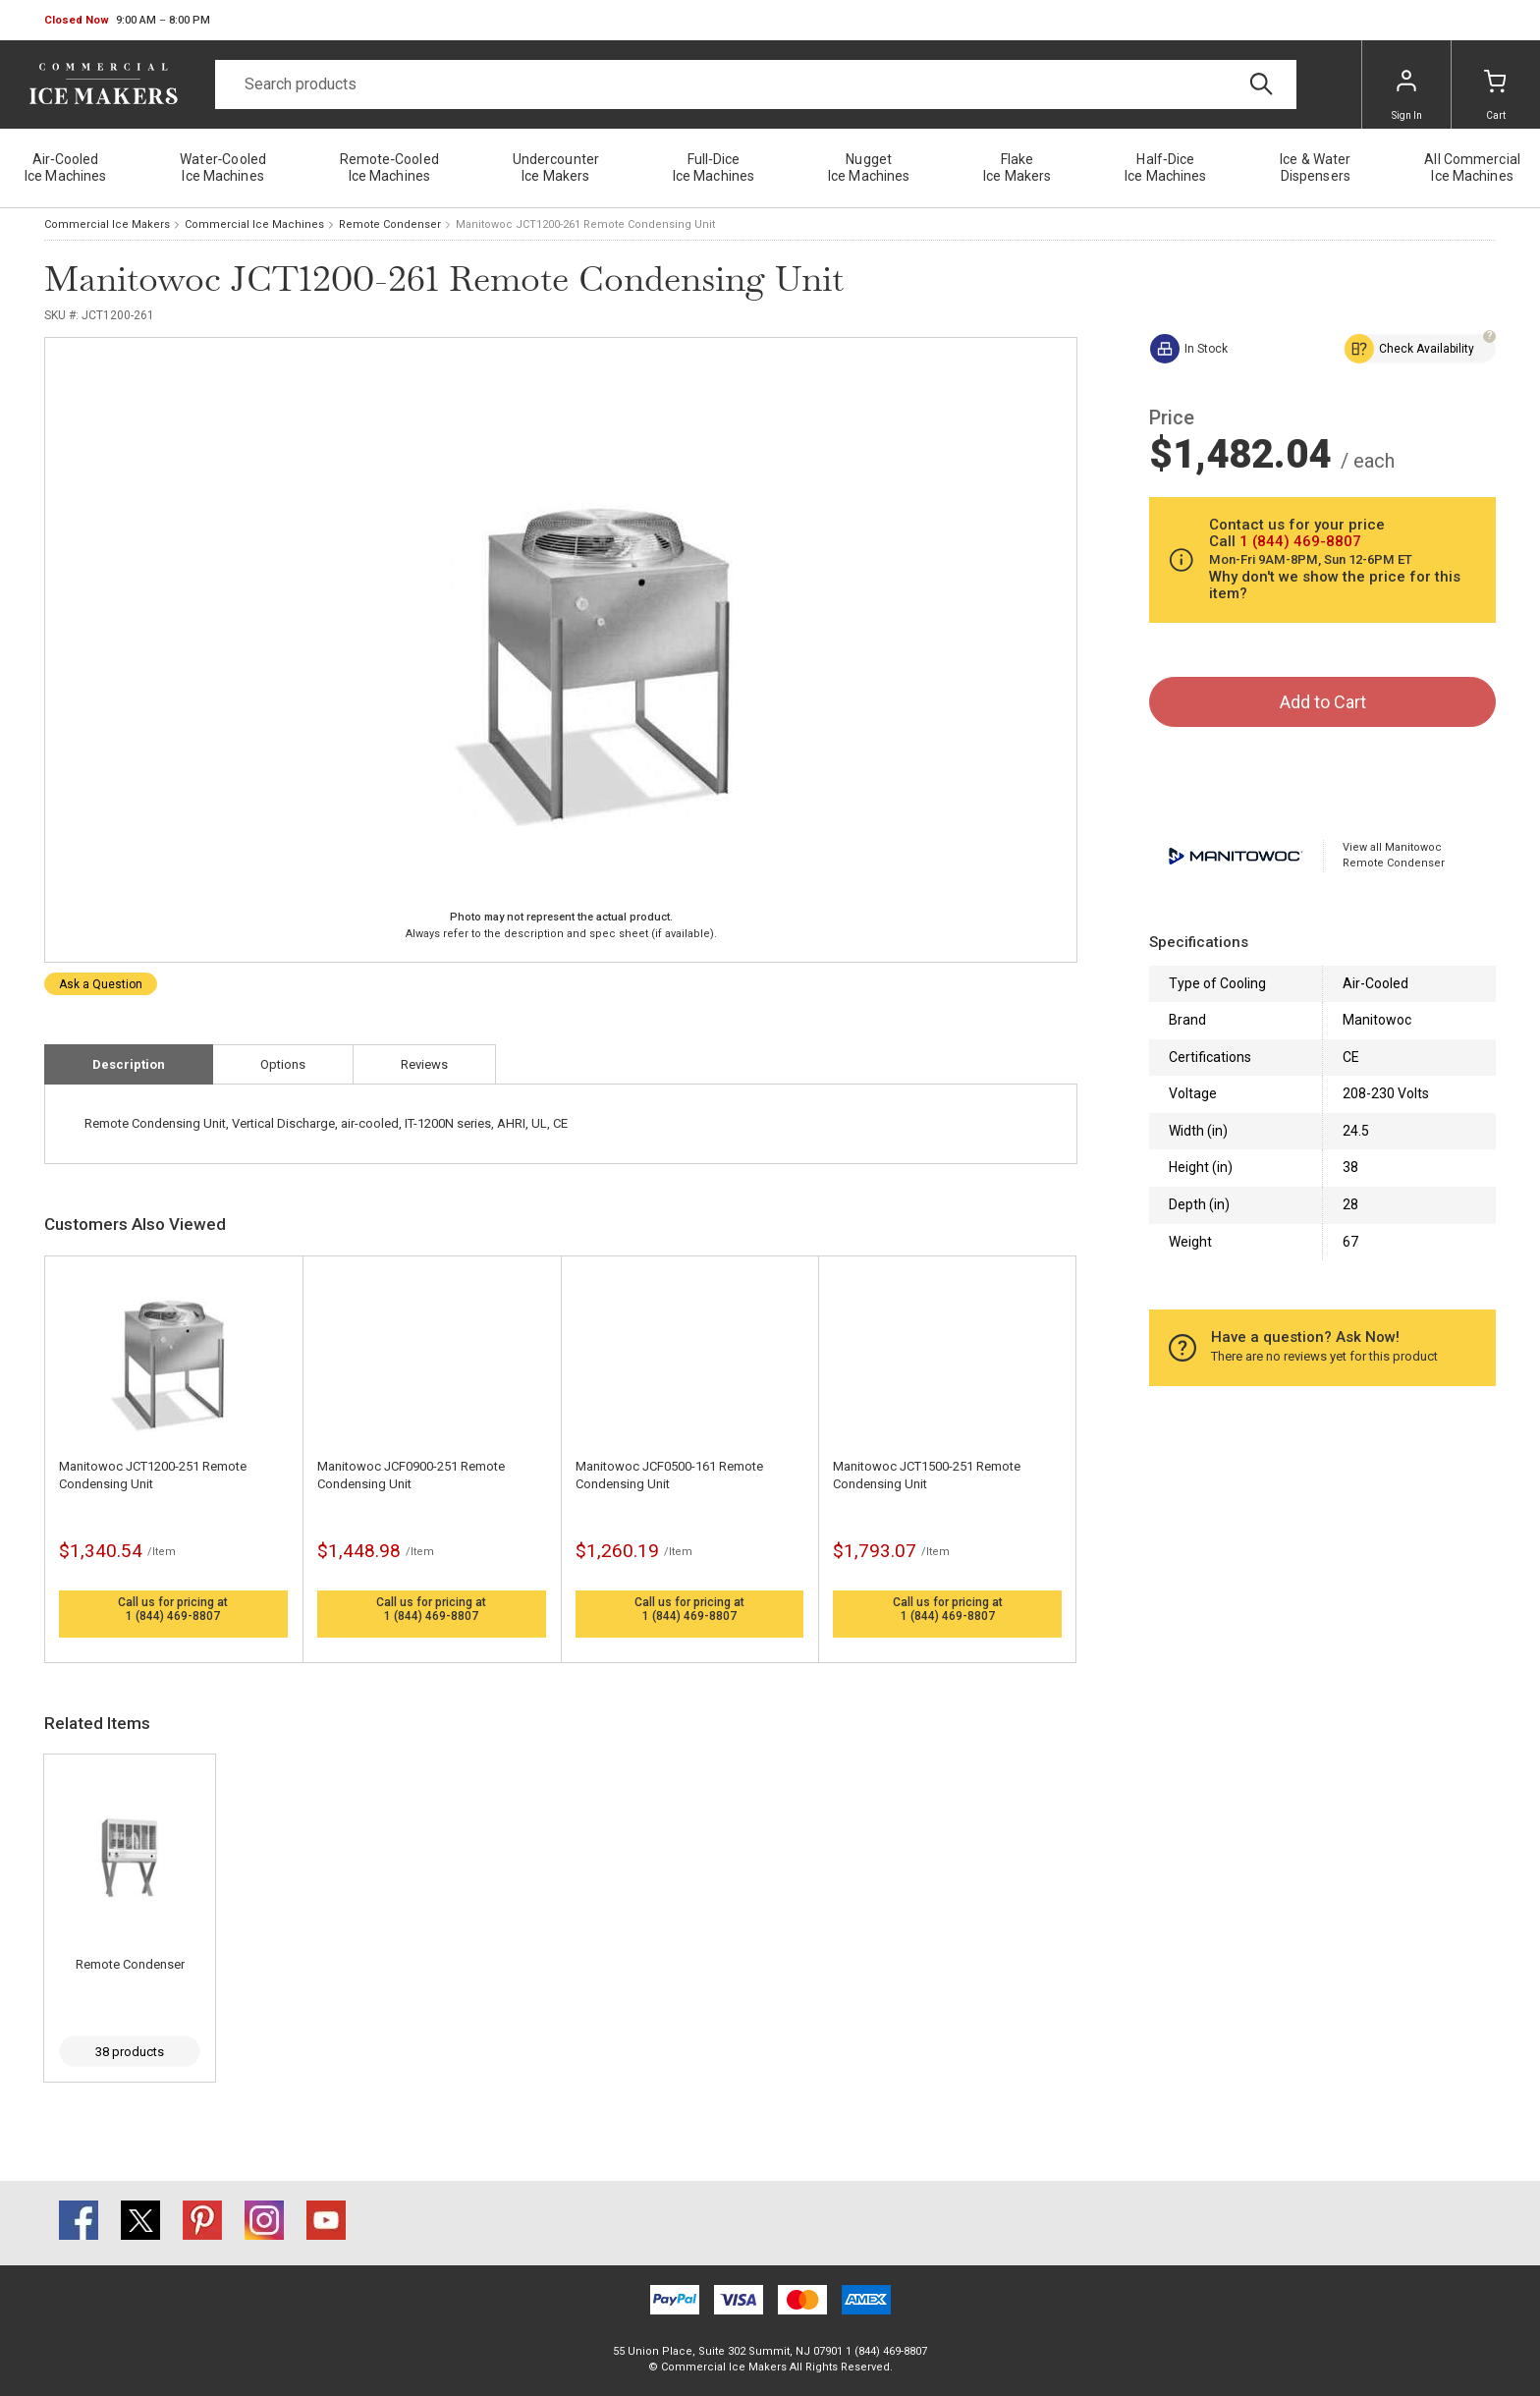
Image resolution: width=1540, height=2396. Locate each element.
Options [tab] (282, 1064)
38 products (129, 2051)
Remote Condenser (390, 224)
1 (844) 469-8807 (173, 1616)
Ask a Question (100, 984)
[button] (127, 20)
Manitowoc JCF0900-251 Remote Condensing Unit (411, 1475)
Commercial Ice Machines (254, 224)
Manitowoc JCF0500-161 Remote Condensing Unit (669, 1475)
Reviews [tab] (424, 1064)
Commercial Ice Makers (107, 224)
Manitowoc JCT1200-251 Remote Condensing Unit (153, 1475)
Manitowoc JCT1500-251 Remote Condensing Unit (926, 1475)
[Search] (755, 84)
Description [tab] (128, 1064)
